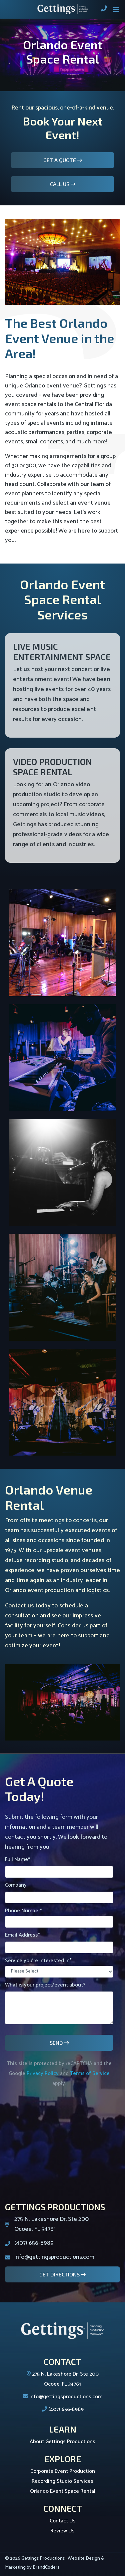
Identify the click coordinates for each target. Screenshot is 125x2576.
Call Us (60, 184)
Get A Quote (60, 160)
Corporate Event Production (62, 2471)
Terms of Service (90, 2073)
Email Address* (59, 1942)
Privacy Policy (43, 2073)
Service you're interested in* (59, 1967)
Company (59, 1892)
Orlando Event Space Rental (62, 2491)
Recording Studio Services (62, 2481)
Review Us (62, 2530)
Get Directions (60, 2274)
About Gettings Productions (62, 2441)
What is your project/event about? (59, 2002)
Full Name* (59, 1866)
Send (57, 2042)
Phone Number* (59, 1917)
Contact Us (63, 2520)
